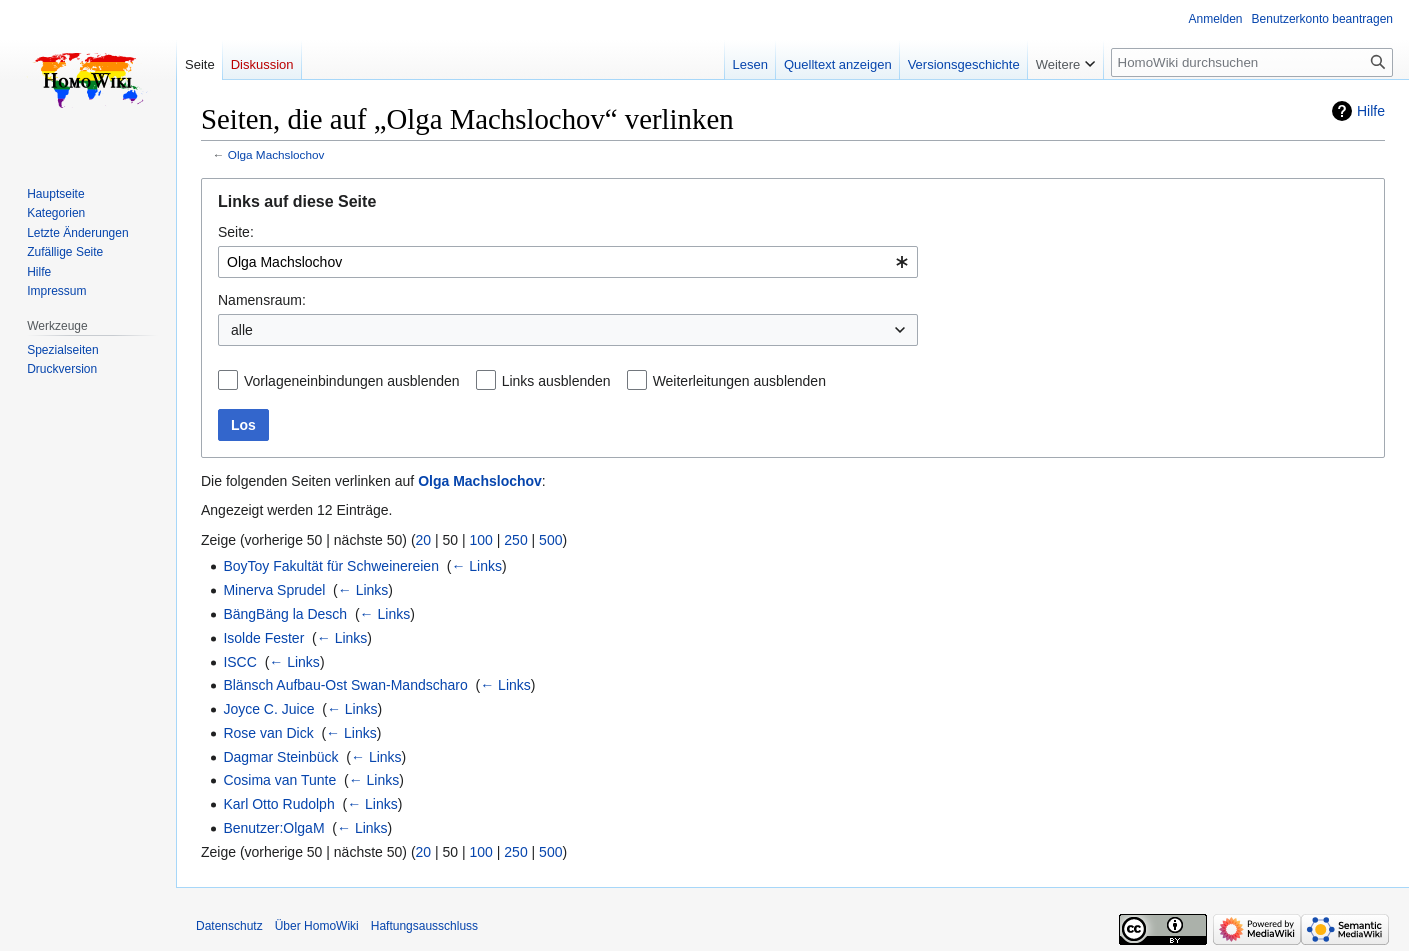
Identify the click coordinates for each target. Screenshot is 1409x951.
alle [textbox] (242, 330)
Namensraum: (262, 300)
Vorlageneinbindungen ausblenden (352, 381)
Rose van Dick (268, 733)
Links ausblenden (556, 381)
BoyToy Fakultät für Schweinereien (331, 566)
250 (515, 540)
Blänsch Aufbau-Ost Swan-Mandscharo (345, 685)
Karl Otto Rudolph (278, 804)
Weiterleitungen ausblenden (739, 381)
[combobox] (568, 262)
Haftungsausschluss (424, 926)
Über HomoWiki (317, 926)
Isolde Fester (263, 638)
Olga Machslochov (276, 154)
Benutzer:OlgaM (273, 828)
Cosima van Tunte (279, 780)
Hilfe (1371, 111)
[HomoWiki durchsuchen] (1252, 62)
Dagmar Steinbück (280, 757)
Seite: (236, 232)
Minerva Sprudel (274, 590)
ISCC (239, 662)
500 (550, 540)
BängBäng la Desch (285, 614)
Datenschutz (229, 926)
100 (481, 540)
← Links (476, 566)
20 (424, 540)
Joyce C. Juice (268, 709)
